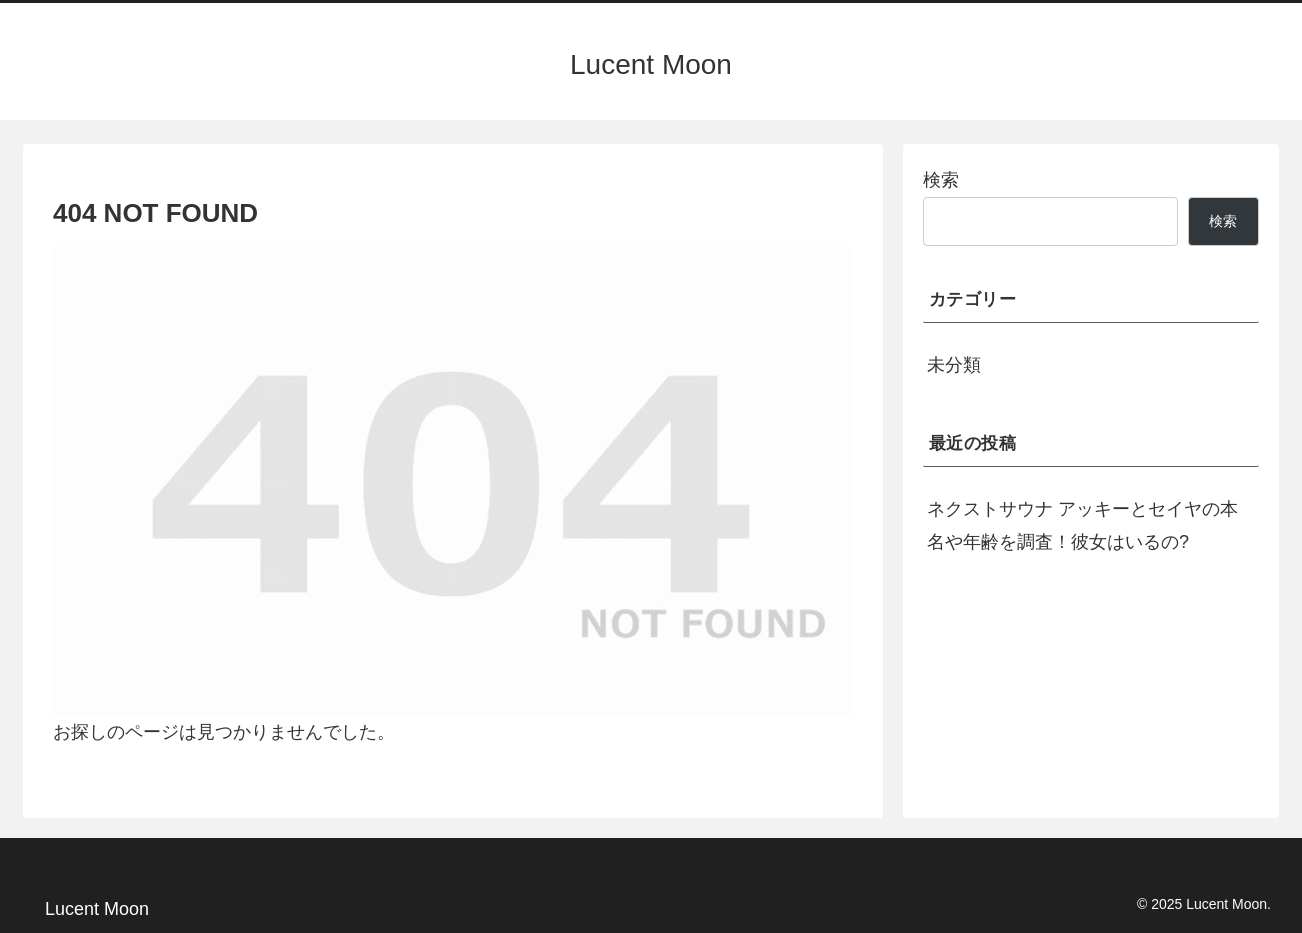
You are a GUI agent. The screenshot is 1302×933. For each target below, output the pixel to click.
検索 (941, 180)
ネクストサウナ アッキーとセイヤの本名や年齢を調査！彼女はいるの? (1082, 525)
